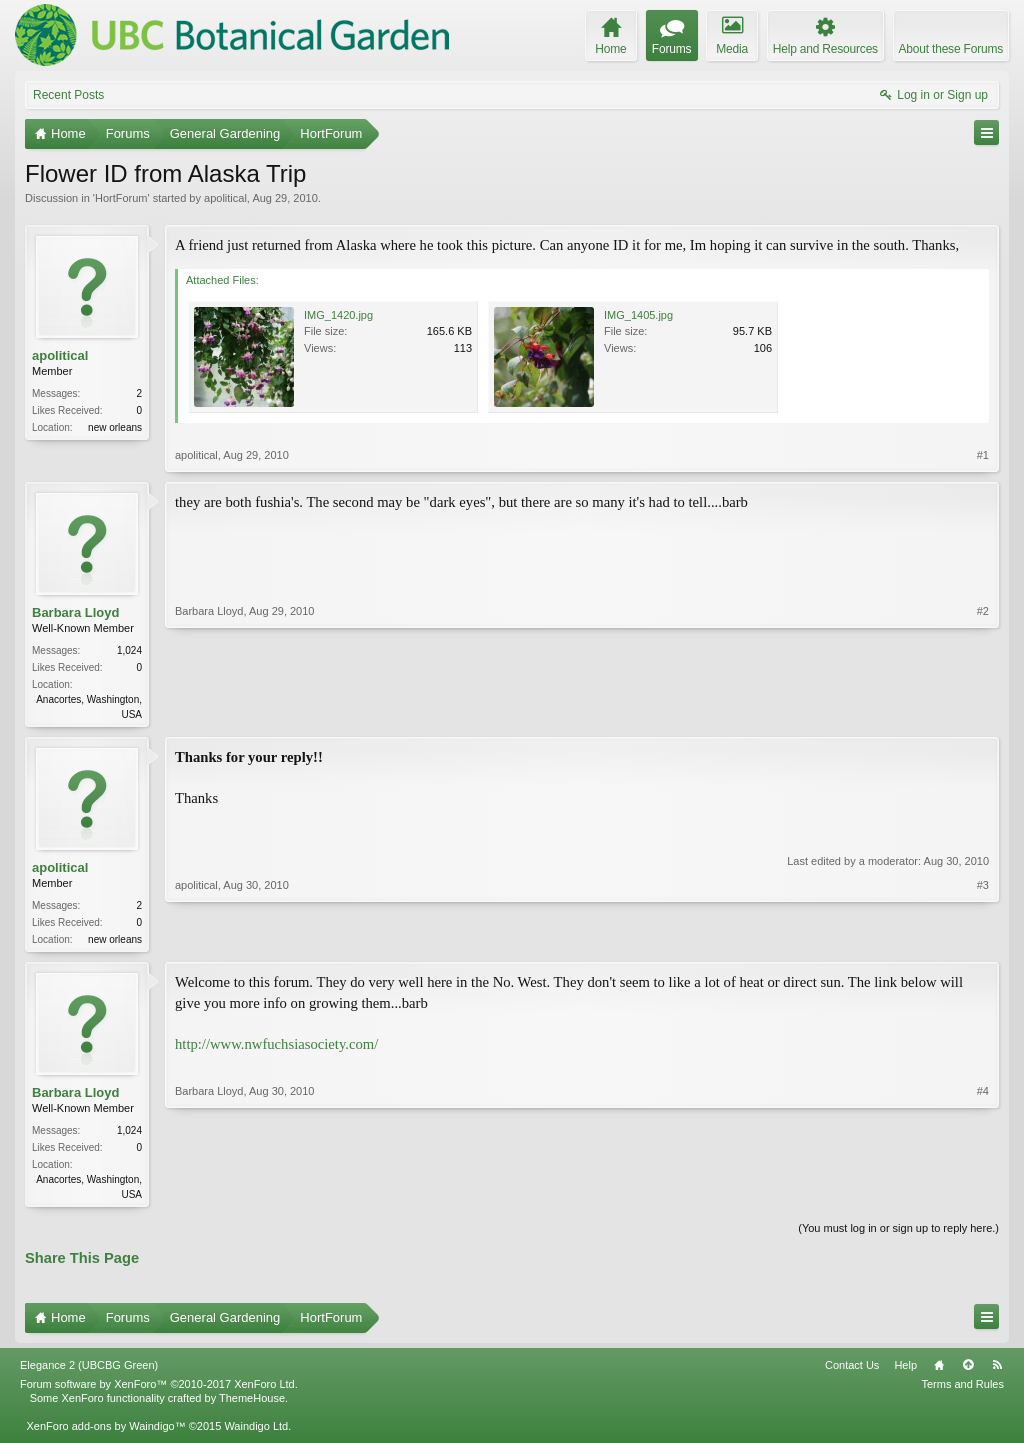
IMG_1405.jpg (638, 315)
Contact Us (852, 1371)
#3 (983, 939)
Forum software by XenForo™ (159, 1390)
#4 (983, 1196)
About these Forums (951, 49)
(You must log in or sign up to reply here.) (898, 1234)
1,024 (129, 650)
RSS (997, 1371)
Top (968, 1371)
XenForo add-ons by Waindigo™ (105, 1432)
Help (905, 1371)
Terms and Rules (962, 1390)
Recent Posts (68, 95)
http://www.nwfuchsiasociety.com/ (276, 1048)
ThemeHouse (252, 1404)
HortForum (121, 198)
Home (939, 1371)
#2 (983, 712)
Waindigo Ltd (256, 1432)
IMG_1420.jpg (338, 315)
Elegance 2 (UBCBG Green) (89, 1371)
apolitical (225, 198)
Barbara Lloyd (75, 612)
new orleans (115, 427)
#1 (983, 455)
